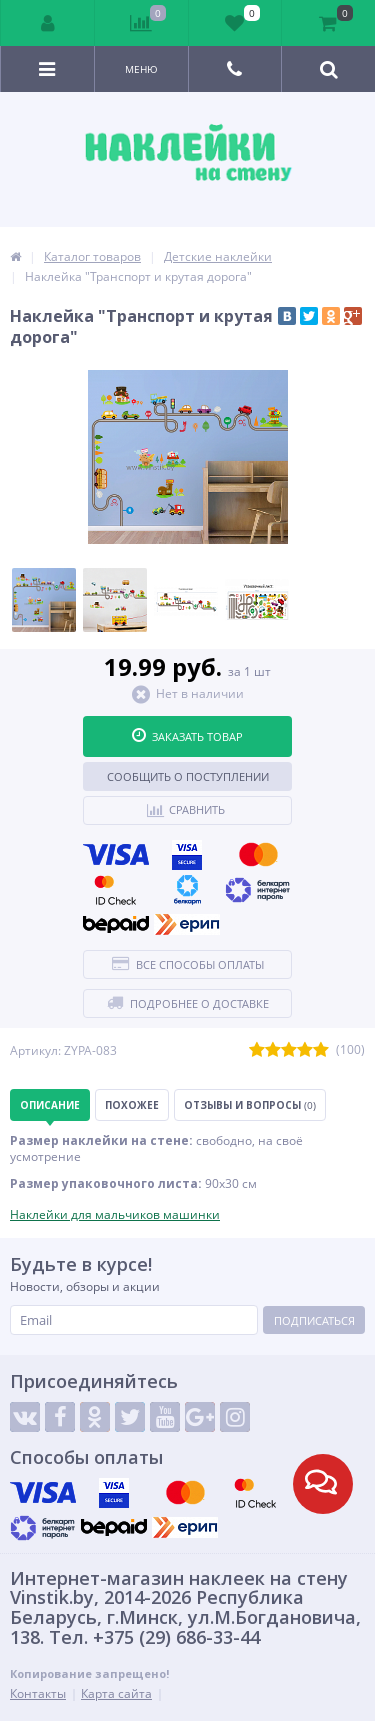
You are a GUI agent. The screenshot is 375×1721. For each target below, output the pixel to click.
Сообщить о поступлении (188, 776)
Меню (141, 69)
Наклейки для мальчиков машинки (115, 1214)
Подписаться (314, 1320)
